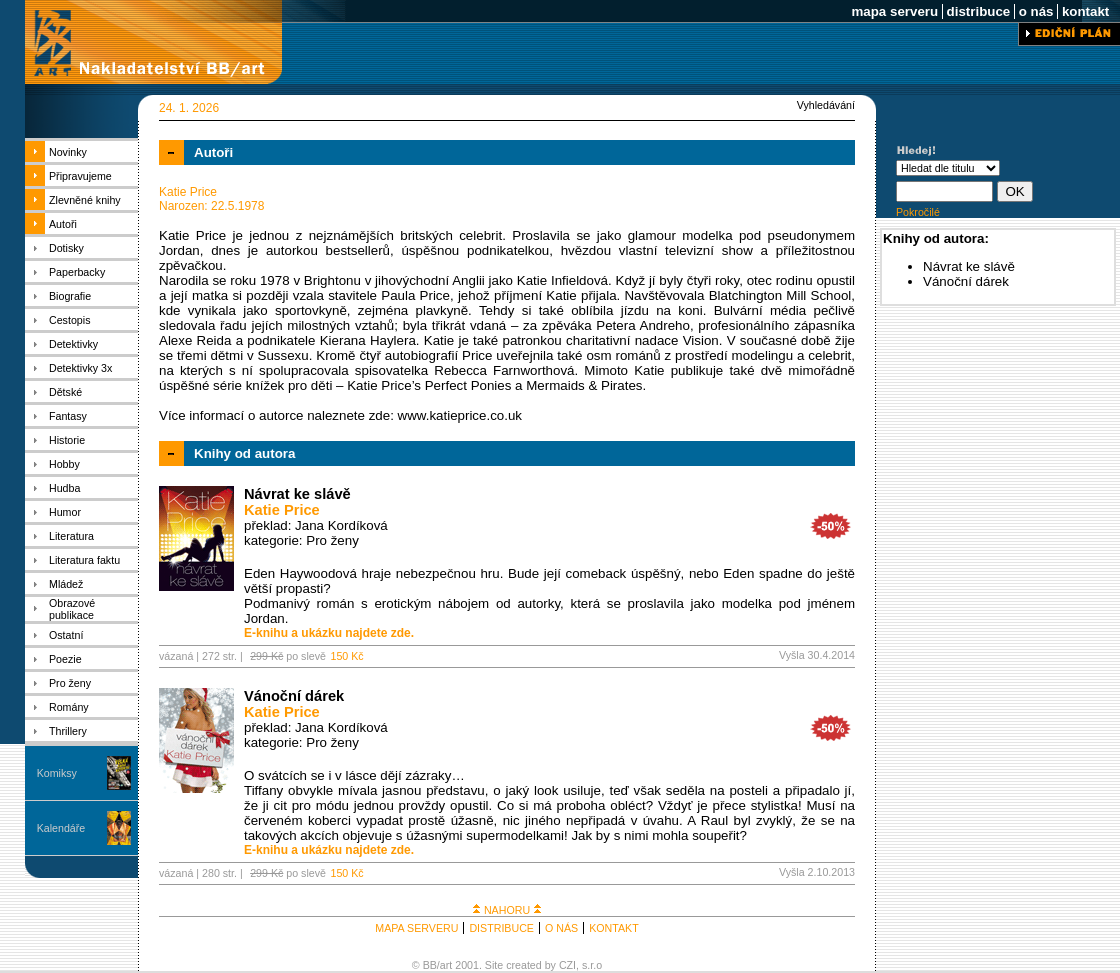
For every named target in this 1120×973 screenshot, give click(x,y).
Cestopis (69, 320)
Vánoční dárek (294, 696)
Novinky (68, 152)
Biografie (70, 296)
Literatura (71, 536)
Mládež (66, 584)
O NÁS (561, 928)
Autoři (63, 224)
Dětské (65, 392)
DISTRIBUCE (501, 928)
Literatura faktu (84, 560)
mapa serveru (895, 11)
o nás (1036, 11)
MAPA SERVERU (416, 928)
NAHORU (507, 910)
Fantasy (68, 416)
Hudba (64, 488)
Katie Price (282, 510)
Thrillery (68, 731)
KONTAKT (614, 928)
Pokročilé (918, 212)
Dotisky (66, 248)
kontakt (1085, 11)
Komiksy (57, 773)
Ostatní (66, 635)
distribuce (978, 11)
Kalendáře (61, 828)
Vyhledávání (826, 105)
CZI (567, 965)
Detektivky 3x (80, 368)
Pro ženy (70, 683)
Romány (69, 707)
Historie (67, 440)
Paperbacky (77, 272)
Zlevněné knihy (85, 200)
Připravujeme (80, 176)
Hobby (64, 464)
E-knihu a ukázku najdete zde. (329, 633)
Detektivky (73, 344)
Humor (65, 512)
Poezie (65, 659)
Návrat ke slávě (297, 494)
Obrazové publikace (72, 609)
